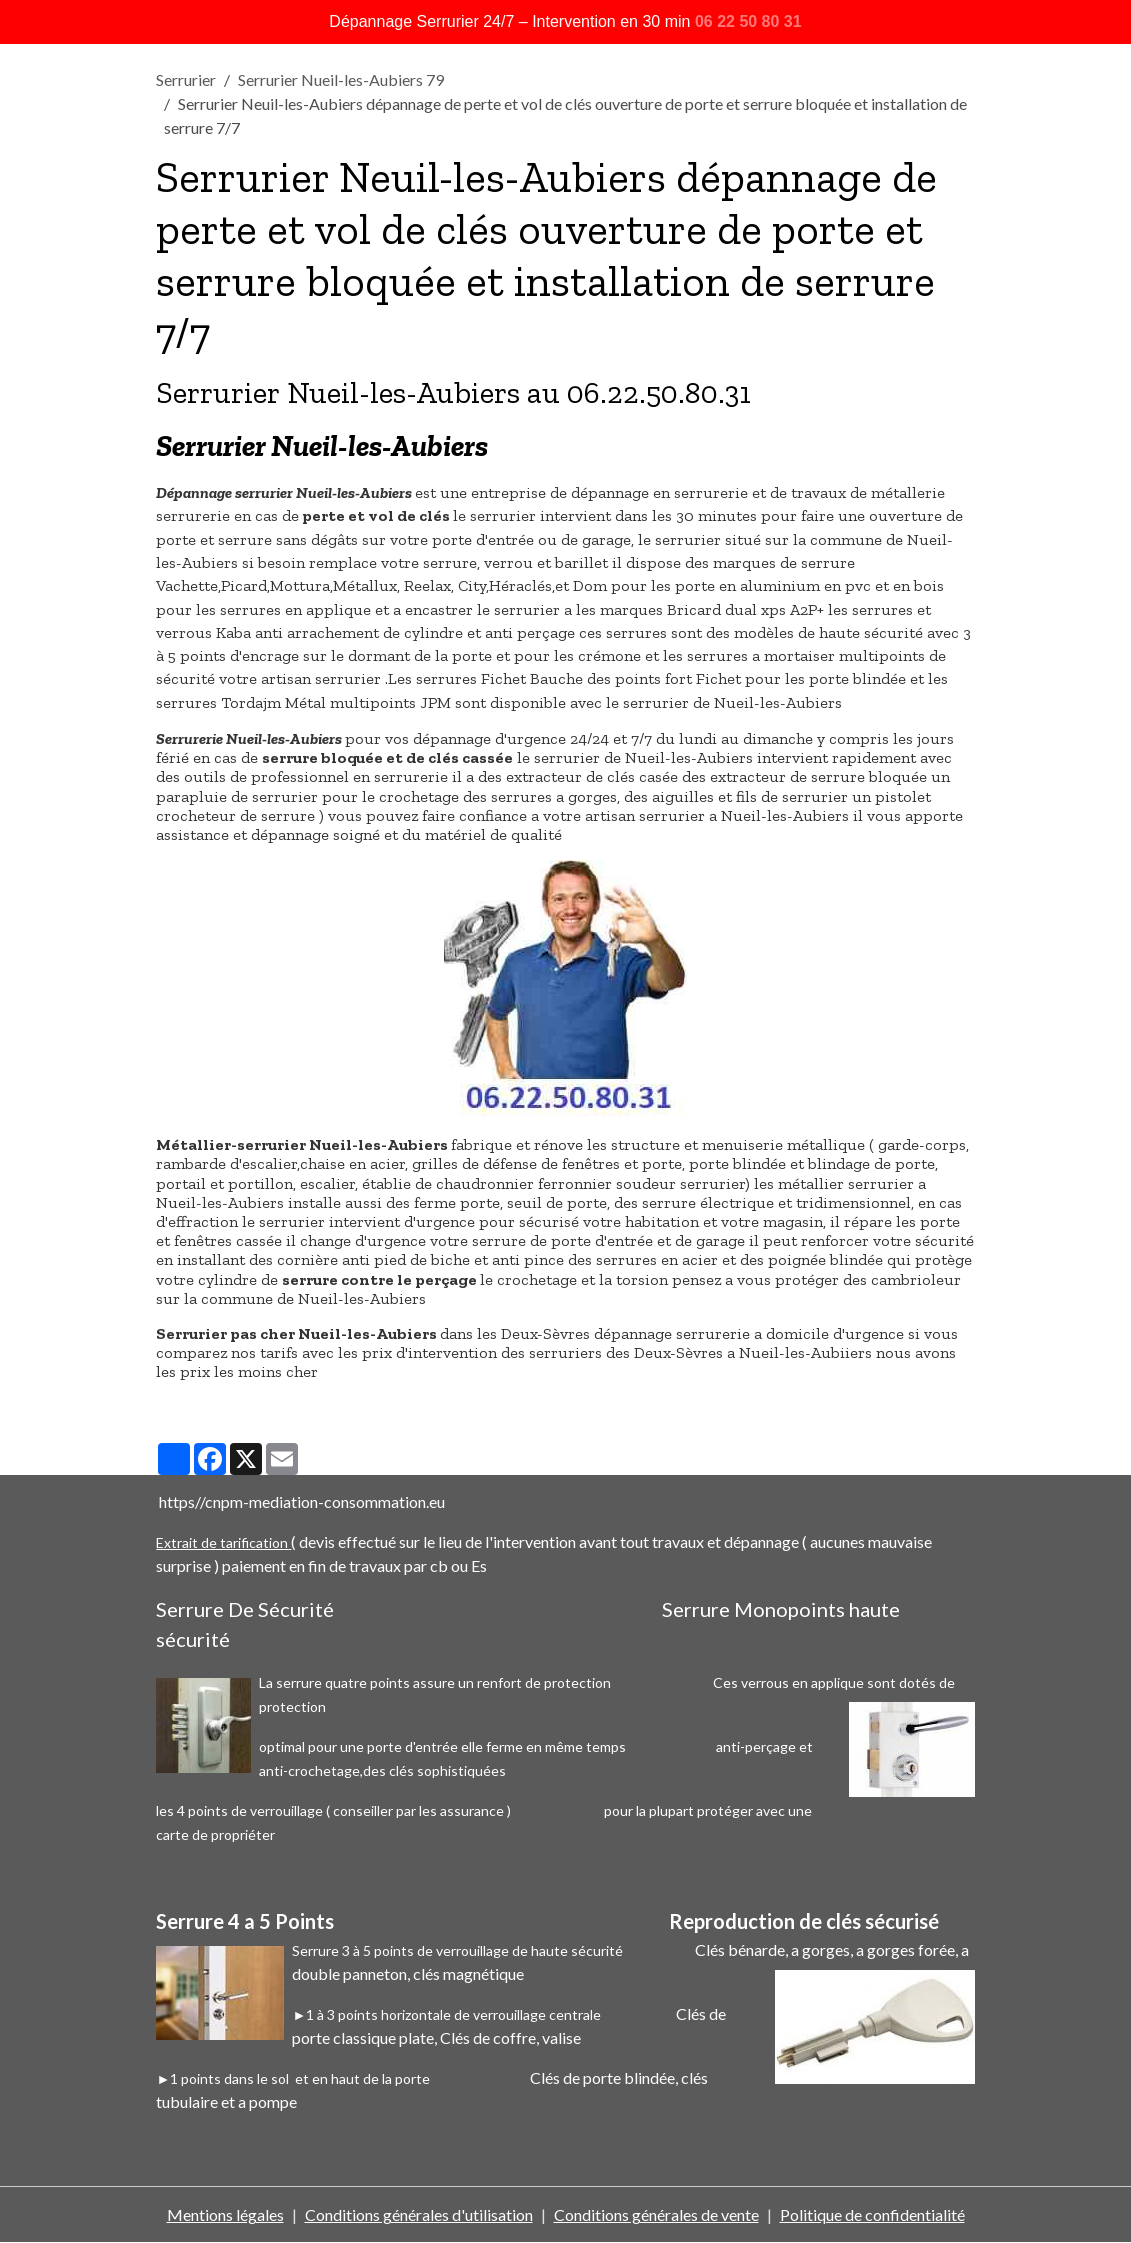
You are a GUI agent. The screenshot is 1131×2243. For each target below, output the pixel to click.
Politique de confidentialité (872, 2214)
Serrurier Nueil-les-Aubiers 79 (341, 79)
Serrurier (186, 79)
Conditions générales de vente (656, 2214)
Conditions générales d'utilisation (419, 2214)
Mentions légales (225, 2214)
